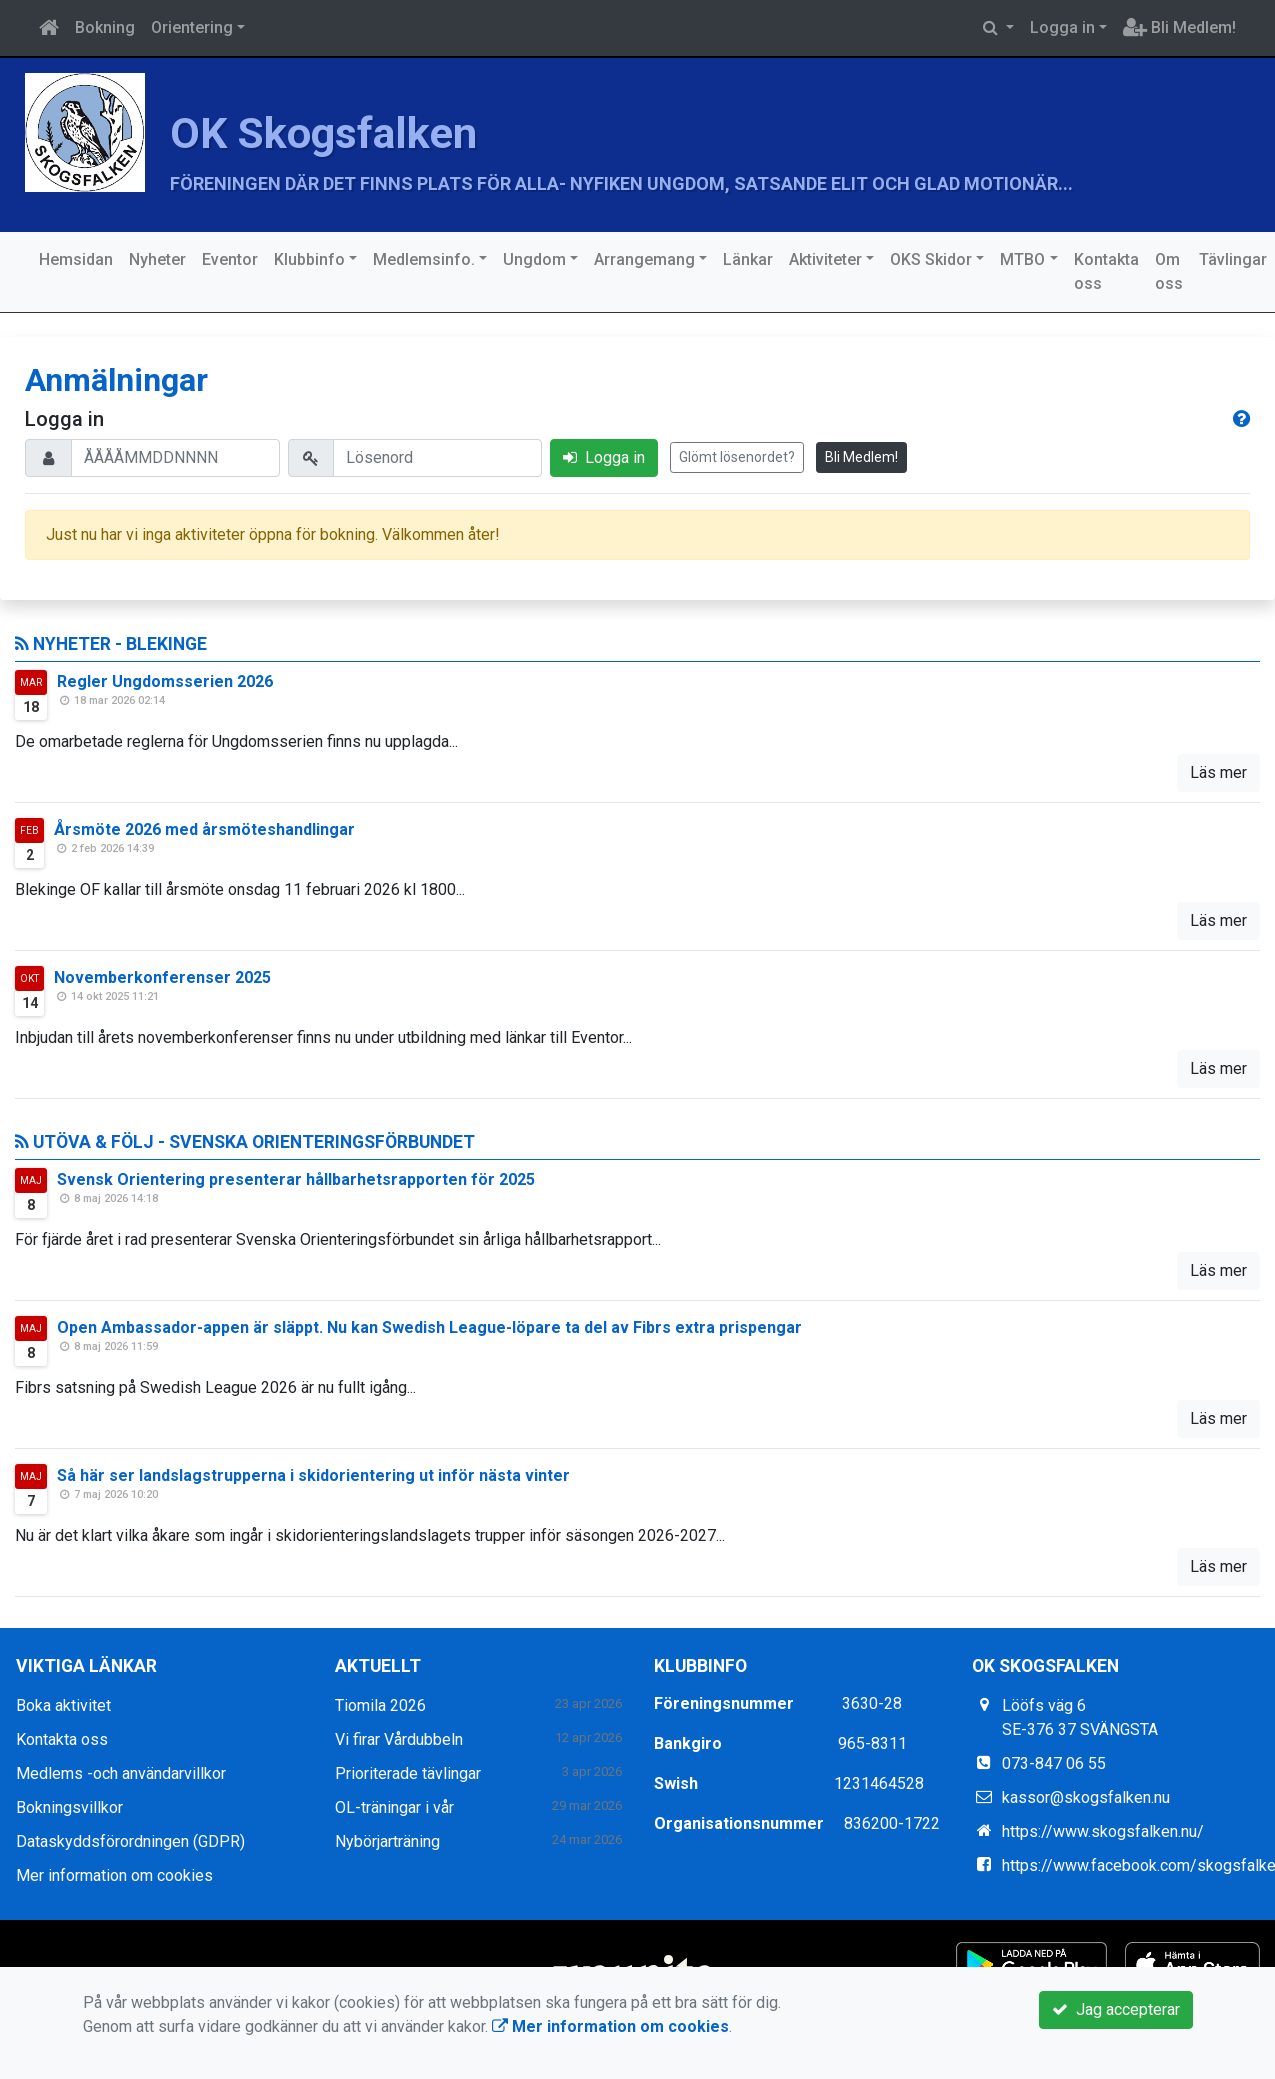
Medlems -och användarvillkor (121, 1773)
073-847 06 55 (1054, 1763)
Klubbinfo (309, 259)
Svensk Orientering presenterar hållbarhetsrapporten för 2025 (296, 1179)
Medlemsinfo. (424, 259)
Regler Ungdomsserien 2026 (165, 681)
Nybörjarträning (387, 1841)
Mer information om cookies (114, 1875)
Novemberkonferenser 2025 (162, 977)
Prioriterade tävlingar (408, 1773)
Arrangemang (644, 259)
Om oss (1169, 271)
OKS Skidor (931, 259)
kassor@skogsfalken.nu (1086, 1797)
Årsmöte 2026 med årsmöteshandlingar (204, 829)
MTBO (1022, 259)
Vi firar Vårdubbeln (399, 1739)
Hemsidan (76, 259)
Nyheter (157, 259)
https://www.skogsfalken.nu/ (1103, 1831)
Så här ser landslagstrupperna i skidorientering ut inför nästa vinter (313, 1475)
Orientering (192, 27)
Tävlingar (1233, 259)
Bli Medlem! (1179, 27)
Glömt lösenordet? (737, 457)
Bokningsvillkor (69, 1807)
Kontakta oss (1106, 271)
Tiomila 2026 (380, 1705)
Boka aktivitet (63, 1705)
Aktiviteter (825, 259)
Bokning (105, 27)
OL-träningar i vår (394, 1807)
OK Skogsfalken (353, 130)
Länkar (748, 259)
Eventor (230, 259)
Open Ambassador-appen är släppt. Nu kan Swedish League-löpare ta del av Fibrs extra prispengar (429, 1327)
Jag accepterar (1116, 2009)
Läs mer (1218, 772)
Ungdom (534, 259)
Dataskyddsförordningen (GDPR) (130, 1841)
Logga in (1062, 27)
